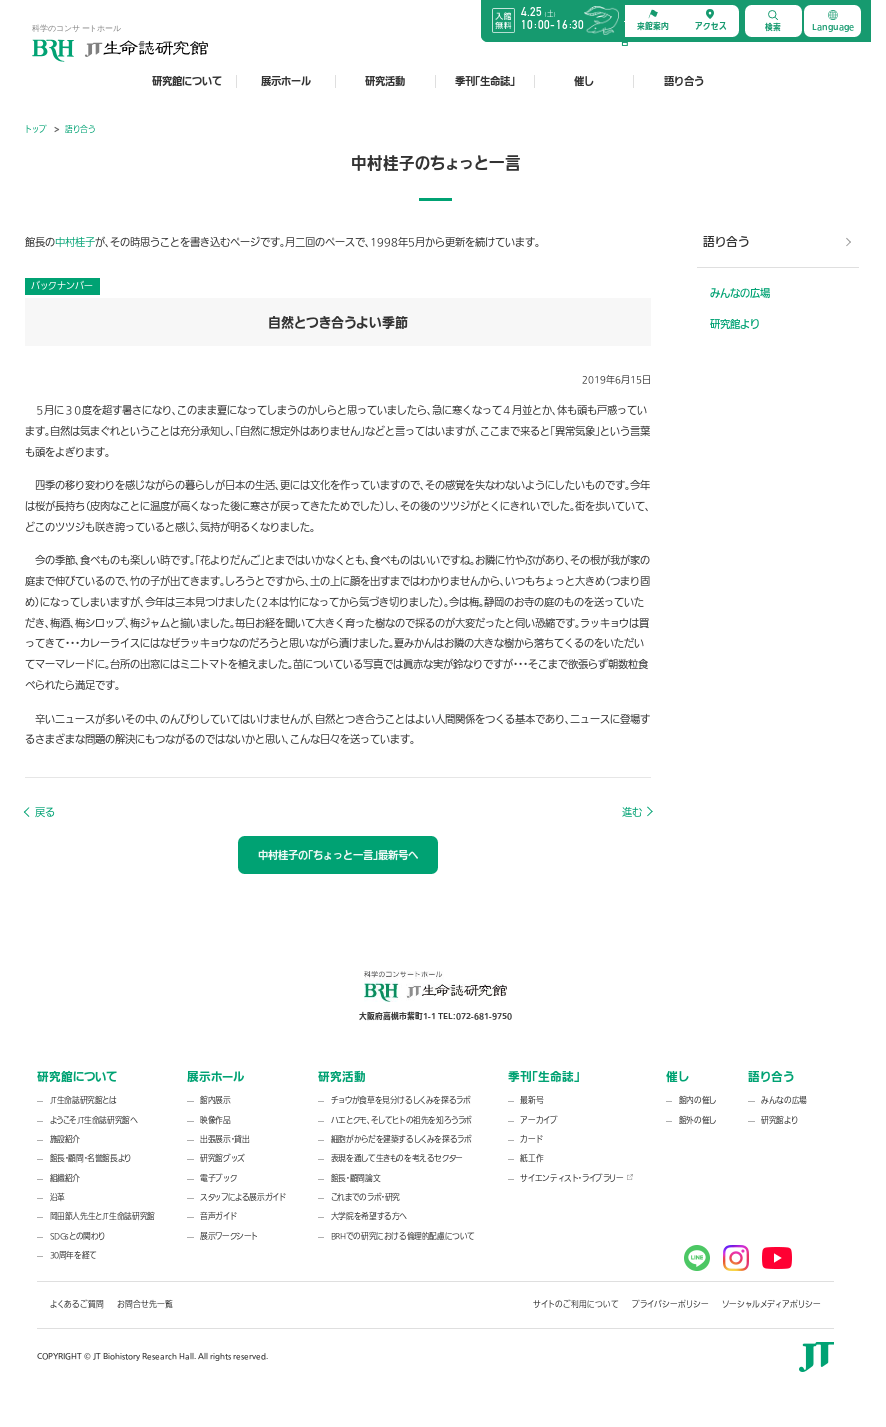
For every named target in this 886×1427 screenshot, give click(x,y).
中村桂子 (75, 242)
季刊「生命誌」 (485, 81)
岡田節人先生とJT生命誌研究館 (102, 1216)
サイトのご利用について (576, 1304)
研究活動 (385, 81)
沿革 (57, 1197)
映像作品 (215, 1120)
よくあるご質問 (77, 1304)
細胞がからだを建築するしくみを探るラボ (401, 1139)
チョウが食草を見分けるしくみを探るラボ (401, 1100)
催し (584, 81)
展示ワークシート (229, 1236)
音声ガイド (218, 1216)
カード (531, 1139)
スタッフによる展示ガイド (242, 1197)
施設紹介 (65, 1139)
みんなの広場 (740, 293)
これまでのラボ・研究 (365, 1197)
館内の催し (697, 1100)
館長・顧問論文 (355, 1178)
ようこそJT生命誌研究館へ (94, 1120)
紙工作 (531, 1158)
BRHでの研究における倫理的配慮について (403, 1236)
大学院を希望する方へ (369, 1216)
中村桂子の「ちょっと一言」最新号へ (338, 855)
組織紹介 (65, 1178)
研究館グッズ (222, 1158)
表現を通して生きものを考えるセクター (397, 1158)
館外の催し (697, 1120)
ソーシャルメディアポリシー (771, 1304)
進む (632, 812)
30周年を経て (73, 1255)
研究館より (735, 324)
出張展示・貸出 (224, 1139)
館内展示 (215, 1100)
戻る (45, 812)
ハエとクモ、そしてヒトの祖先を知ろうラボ (401, 1120)
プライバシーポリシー (670, 1304)
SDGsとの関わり (78, 1236)
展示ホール (286, 81)
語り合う (684, 81)
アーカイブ (538, 1120)
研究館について (187, 81)
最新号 (531, 1100)
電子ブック (218, 1178)
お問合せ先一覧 (145, 1304)
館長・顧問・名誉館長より (90, 1158)
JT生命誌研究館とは (83, 1100)
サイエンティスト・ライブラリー (571, 1178)
